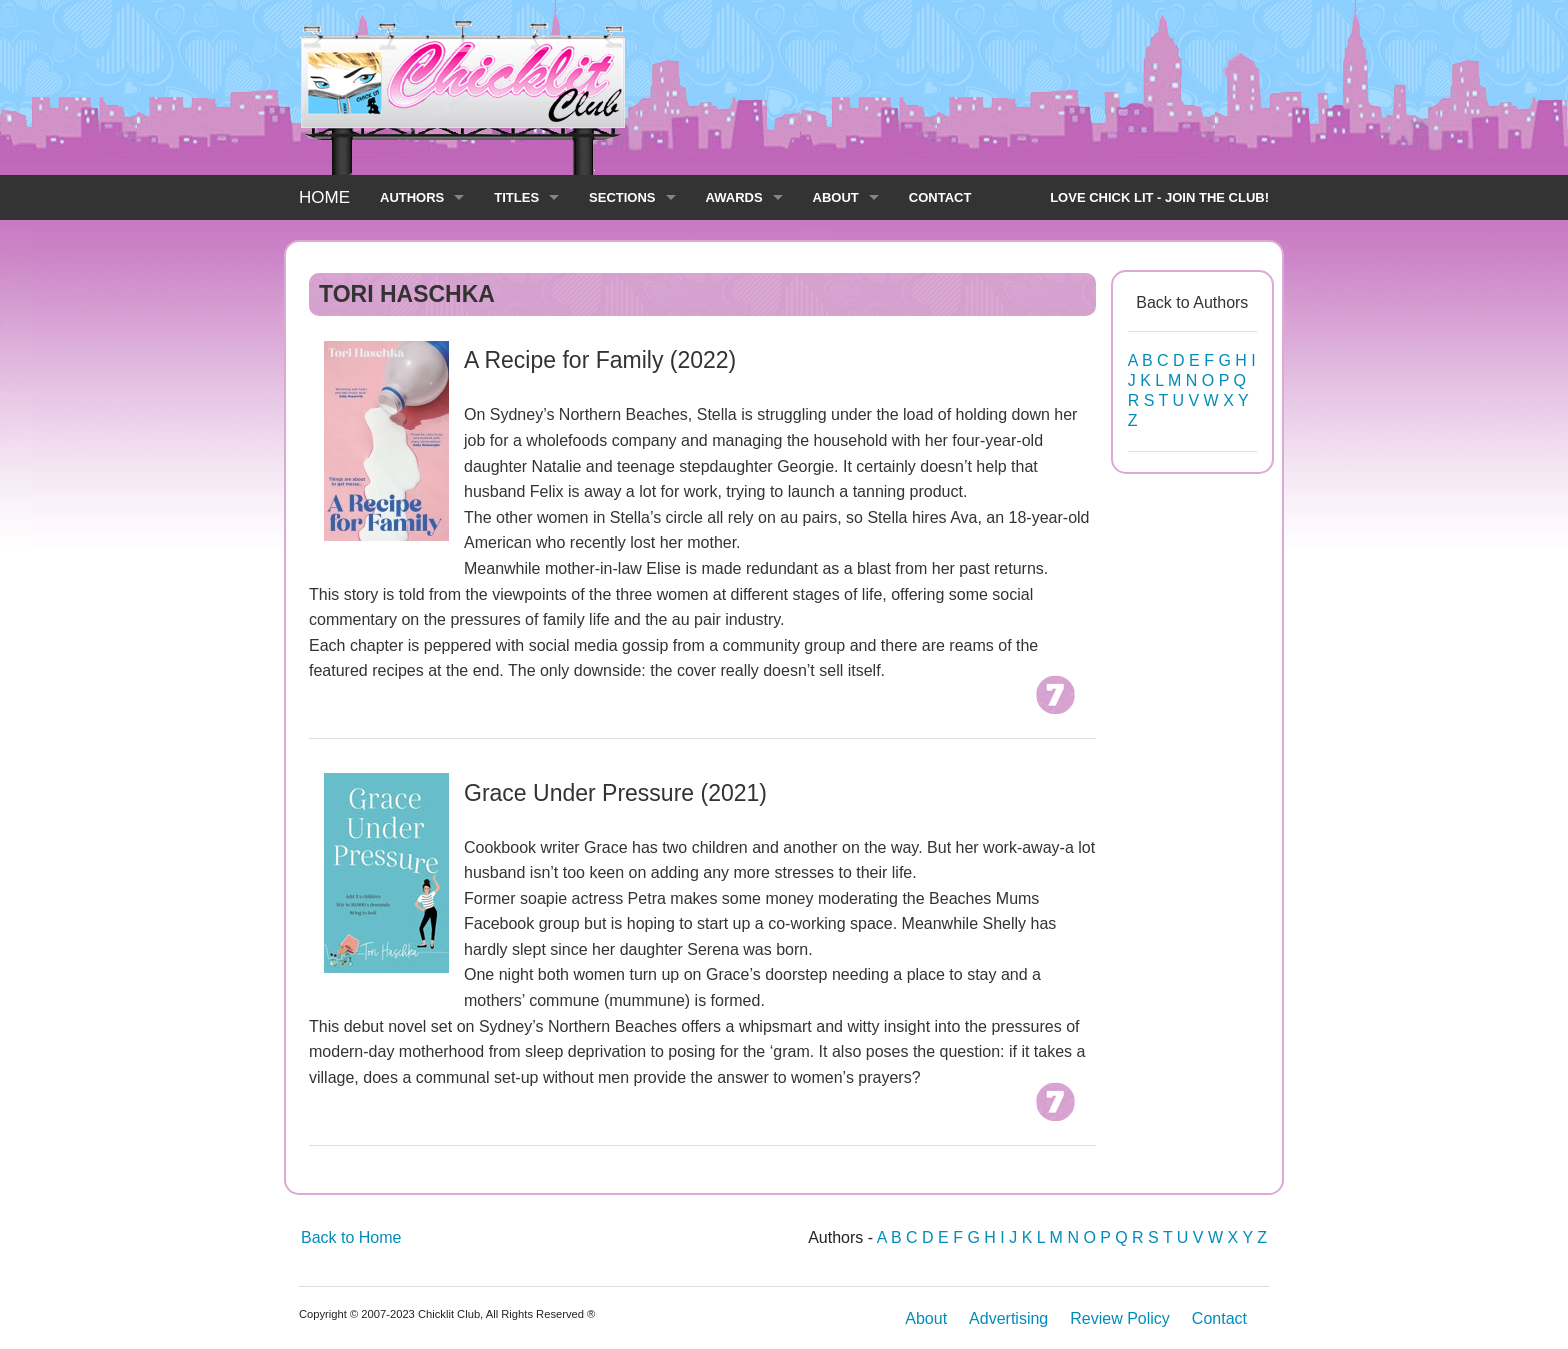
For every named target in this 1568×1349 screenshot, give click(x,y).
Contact (1219, 1318)
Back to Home (351, 1237)
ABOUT (836, 197)
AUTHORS (412, 197)
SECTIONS (622, 197)
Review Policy (1120, 1318)
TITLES (516, 197)
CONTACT (940, 197)
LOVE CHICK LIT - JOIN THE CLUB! (1159, 197)
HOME (324, 197)
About (926, 1318)
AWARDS (734, 197)
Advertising (1008, 1318)
